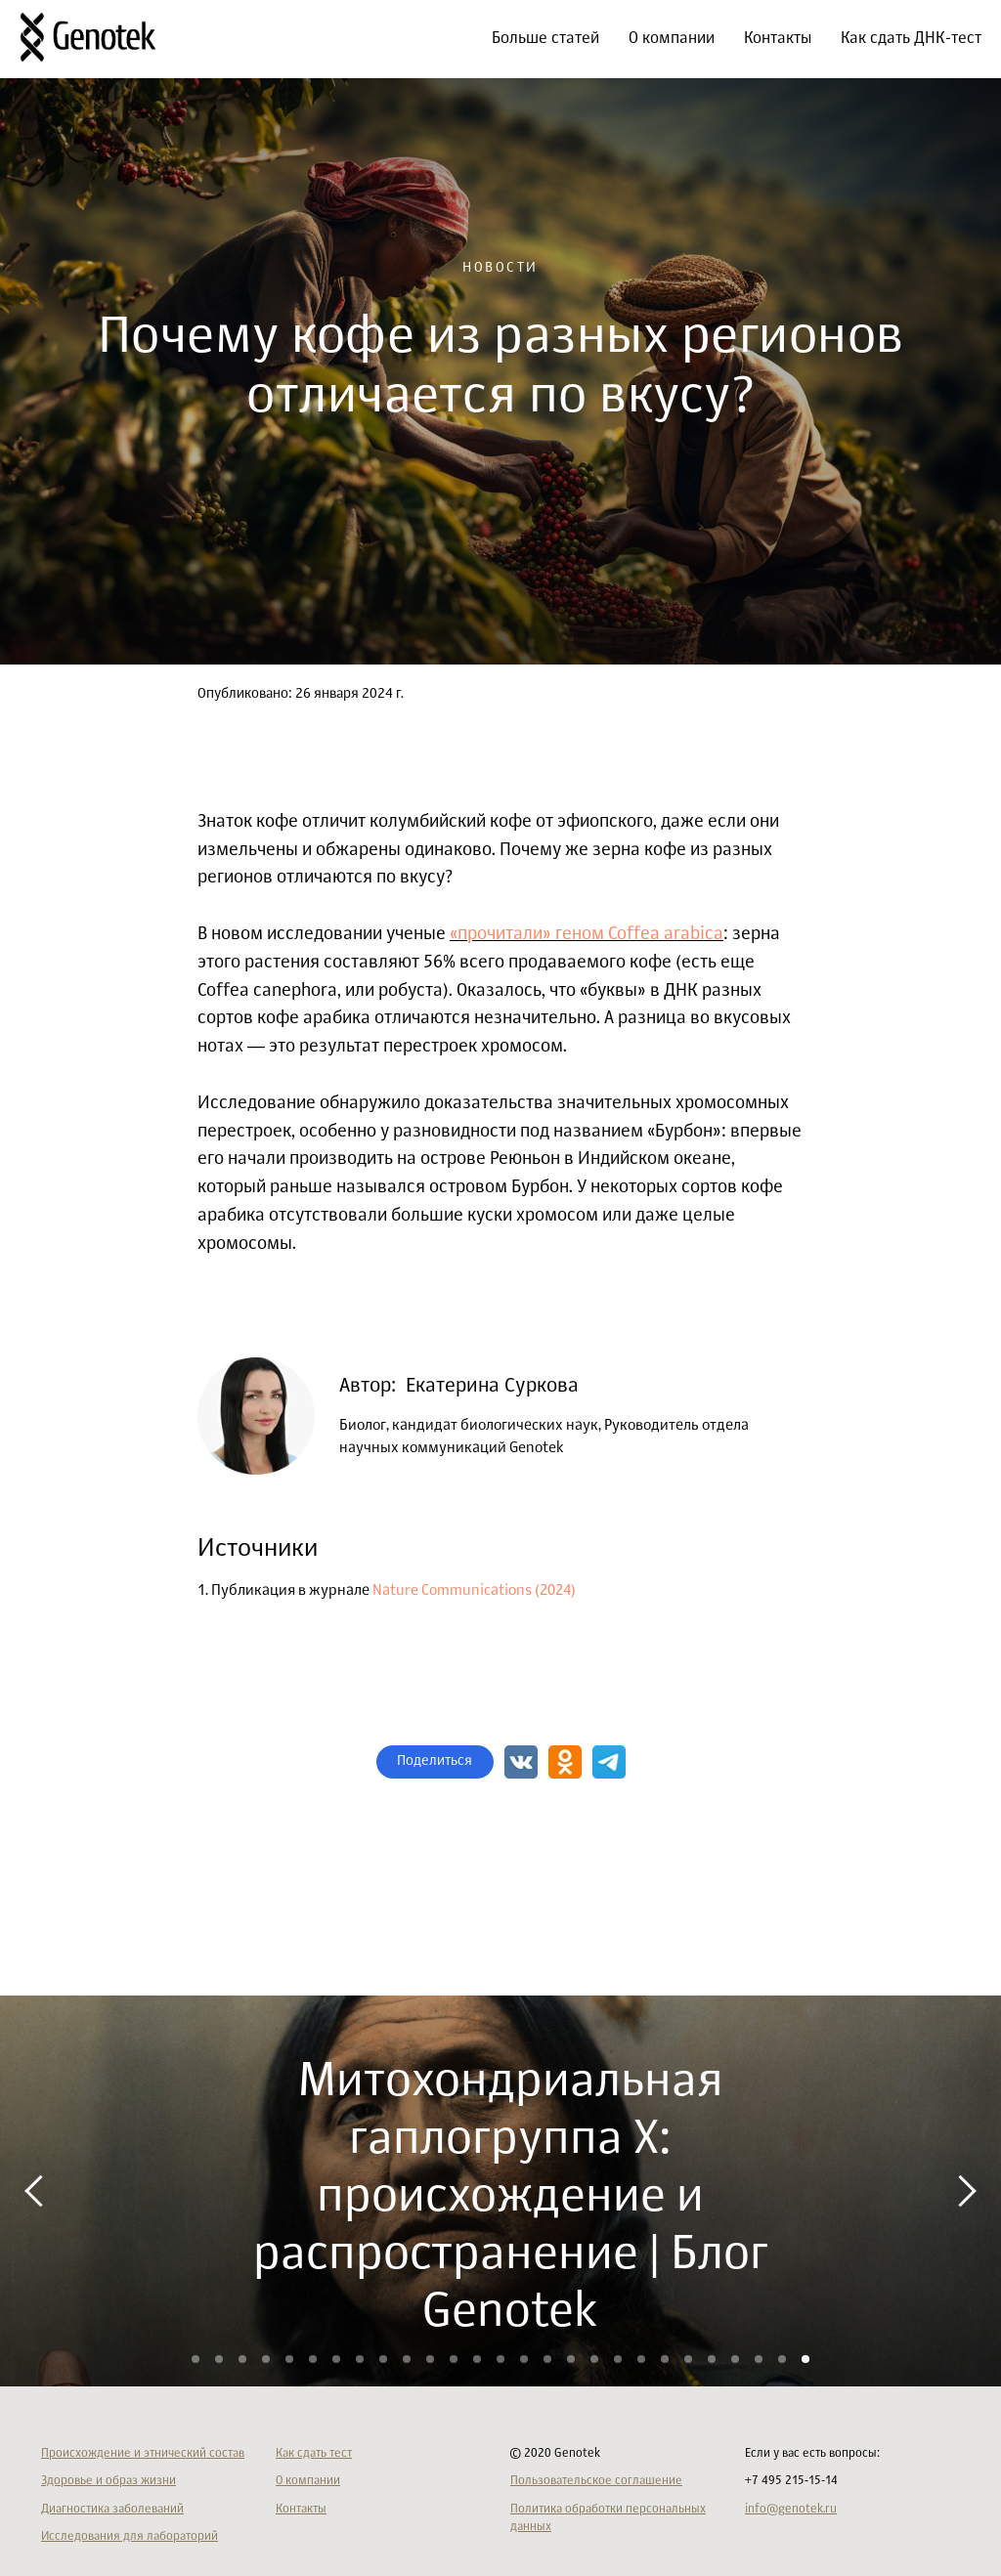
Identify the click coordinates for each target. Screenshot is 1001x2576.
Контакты (777, 39)
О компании (672, 39)
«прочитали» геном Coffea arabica (586, 934)
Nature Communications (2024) (474, 1590)
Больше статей (545, 39)
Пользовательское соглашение (596, 2481)
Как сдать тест (314, 2454)
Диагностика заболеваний (112, 2509)
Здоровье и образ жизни (108, 2481)
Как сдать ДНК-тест (911, 39)
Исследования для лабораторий (129, 2537)
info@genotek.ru (791, 2509)
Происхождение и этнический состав (142, 2454)
